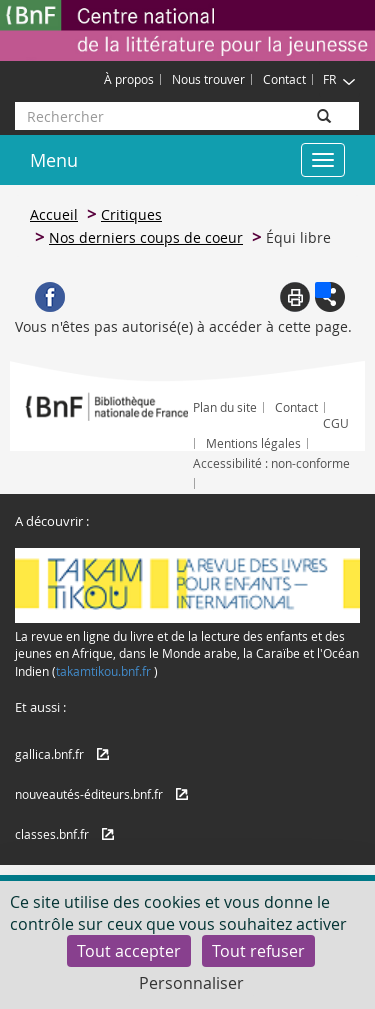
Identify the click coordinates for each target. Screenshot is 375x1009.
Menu (54, 160)
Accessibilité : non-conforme (271, 463)
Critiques (131, 214)
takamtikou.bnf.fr (103, 671)
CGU (336, 423)
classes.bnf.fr (52, 834)
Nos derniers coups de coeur (146, 237)
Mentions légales (253, 443)
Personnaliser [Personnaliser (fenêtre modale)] (191, 983)
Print (295, 297)
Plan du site (225, 407)
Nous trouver (208, 79)
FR (339, 79)
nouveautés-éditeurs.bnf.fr (89, 794)
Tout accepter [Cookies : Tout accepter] (129, 951)
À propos (129, 79)
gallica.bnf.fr (49, 754)
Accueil (54, 214)
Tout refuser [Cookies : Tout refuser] (258, 951)
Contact (284, 79)
